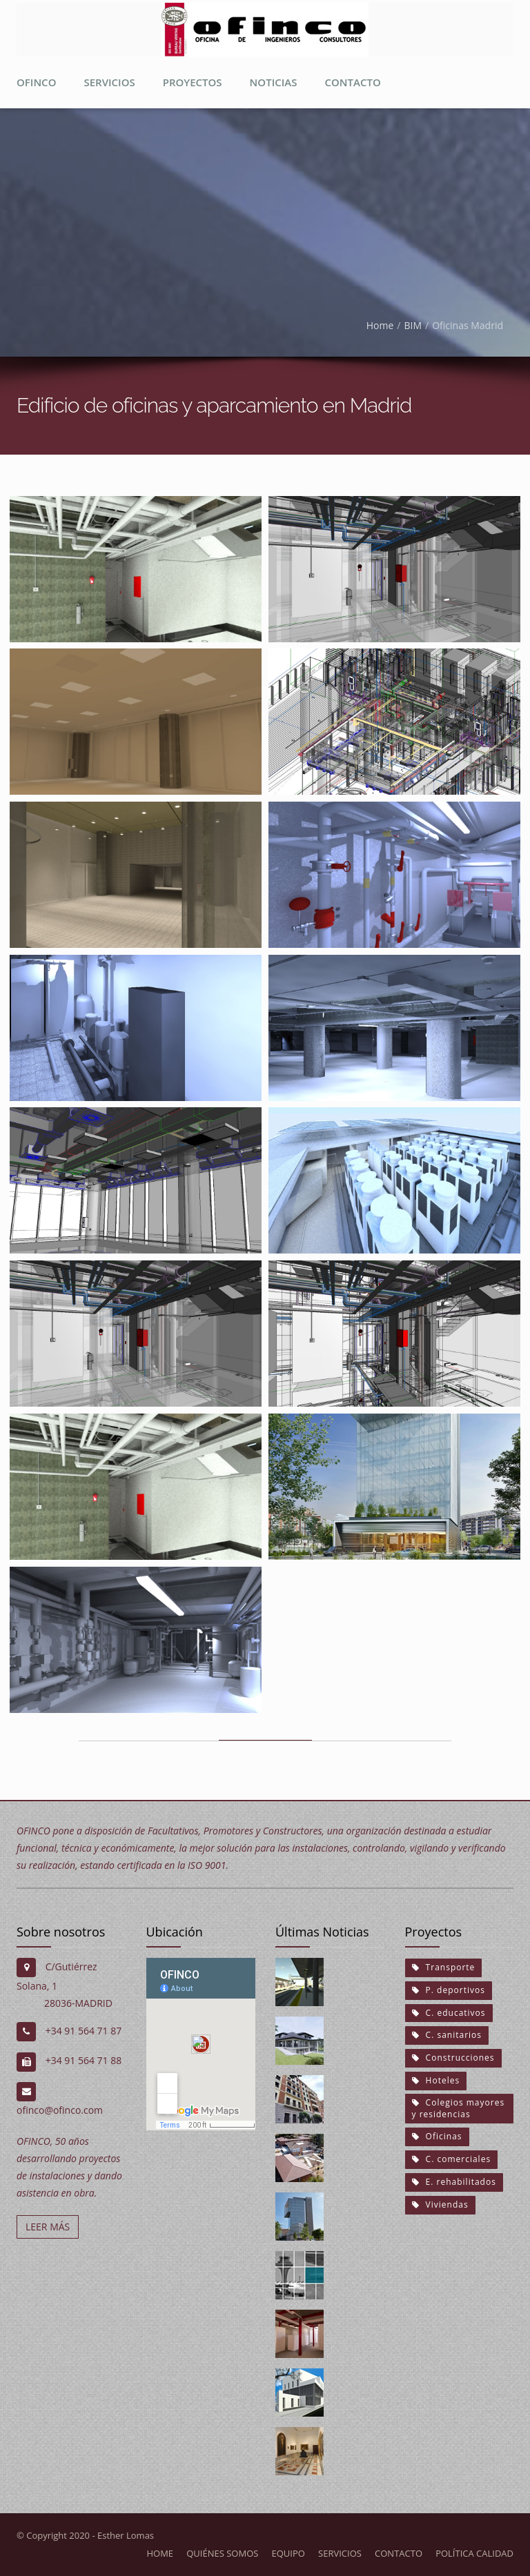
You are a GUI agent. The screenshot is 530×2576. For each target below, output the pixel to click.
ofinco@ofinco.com (60, 2110)
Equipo (288, 2553)
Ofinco (36, 82)
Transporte (443, 1967)
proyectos (192, 82)
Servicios (109, 82)
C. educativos (449, 2012)
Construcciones (453, 2057)
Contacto (352, 82)
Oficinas (437, 2136)
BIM (413, 325)
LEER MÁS (48, 2226)
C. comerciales (451, 2159)
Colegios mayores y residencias (458, 2108)
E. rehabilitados (454, 2182)
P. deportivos (448, 1990)
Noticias (273, 82)
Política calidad (474, 2553)
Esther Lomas (125, 2535)
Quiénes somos (222, 2553)
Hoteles (436, 2080)
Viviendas (440, 2204)
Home (380, 325)
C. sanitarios (447, 2035)
